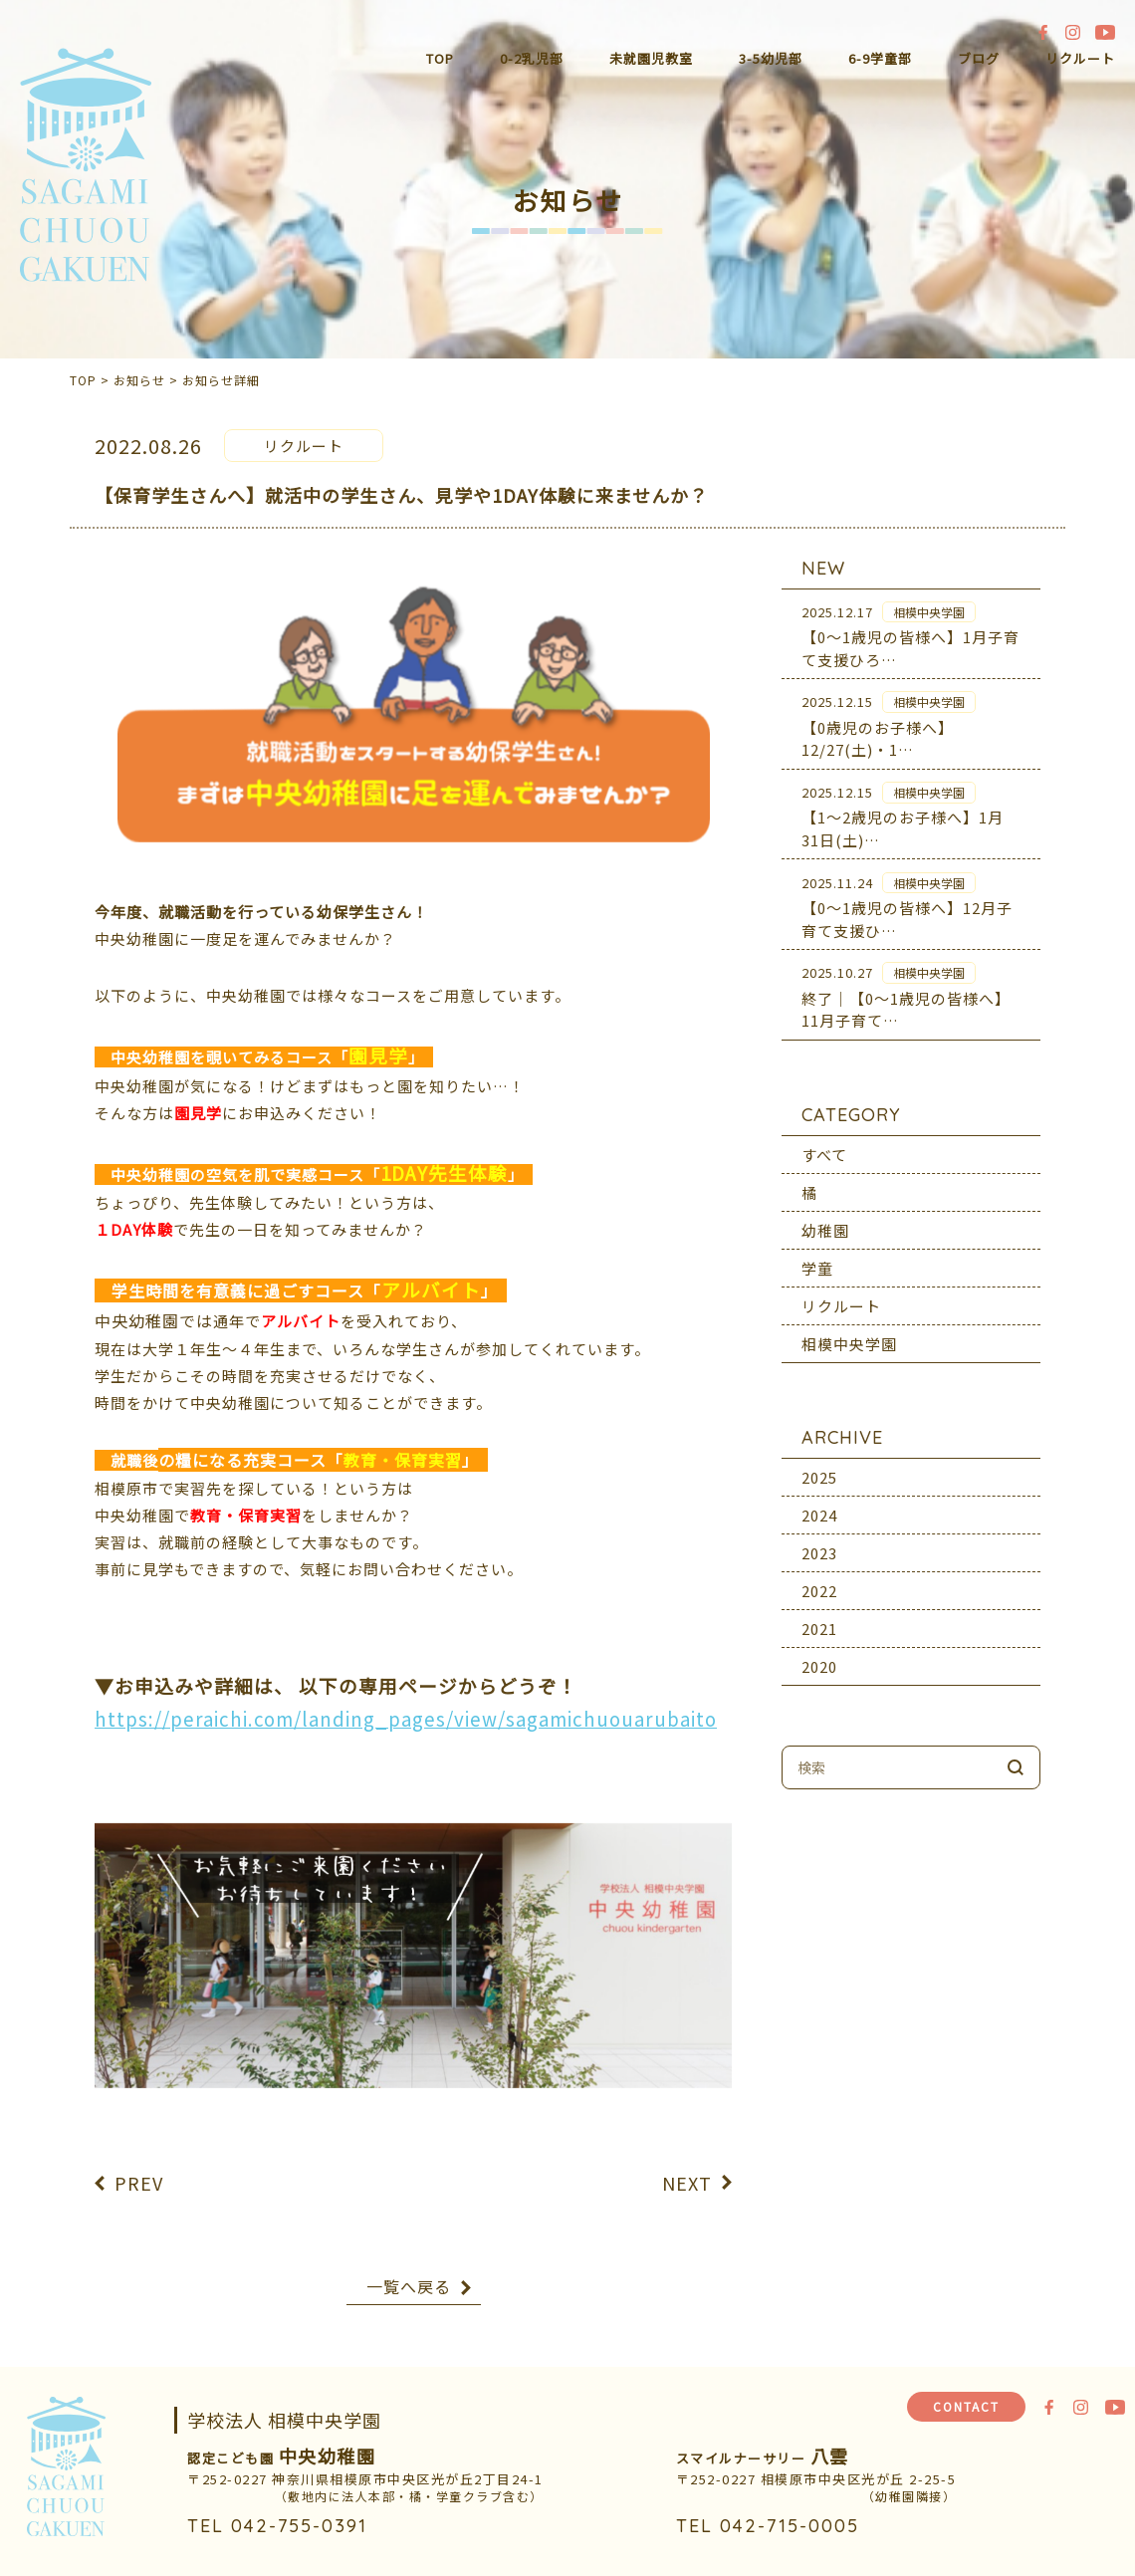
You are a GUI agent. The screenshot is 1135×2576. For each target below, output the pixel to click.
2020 (819, 1653)
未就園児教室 (651, 58)
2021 (819, 1615)
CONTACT (966, 2406)
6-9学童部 (880, 58)
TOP (440, 58)
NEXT (687, 2170)
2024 (819, 1502)
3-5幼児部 (770, 58)
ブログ (979, 58)
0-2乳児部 (532, 58)
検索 (1015, 1754)
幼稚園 (825, 1217)
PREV (138, 2170)
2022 (819, 1577)
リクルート (1080, 58)
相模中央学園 (849, 1330)
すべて (824, 1141)
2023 (819, 1539)
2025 (819, 1464)
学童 (817, 1255)
